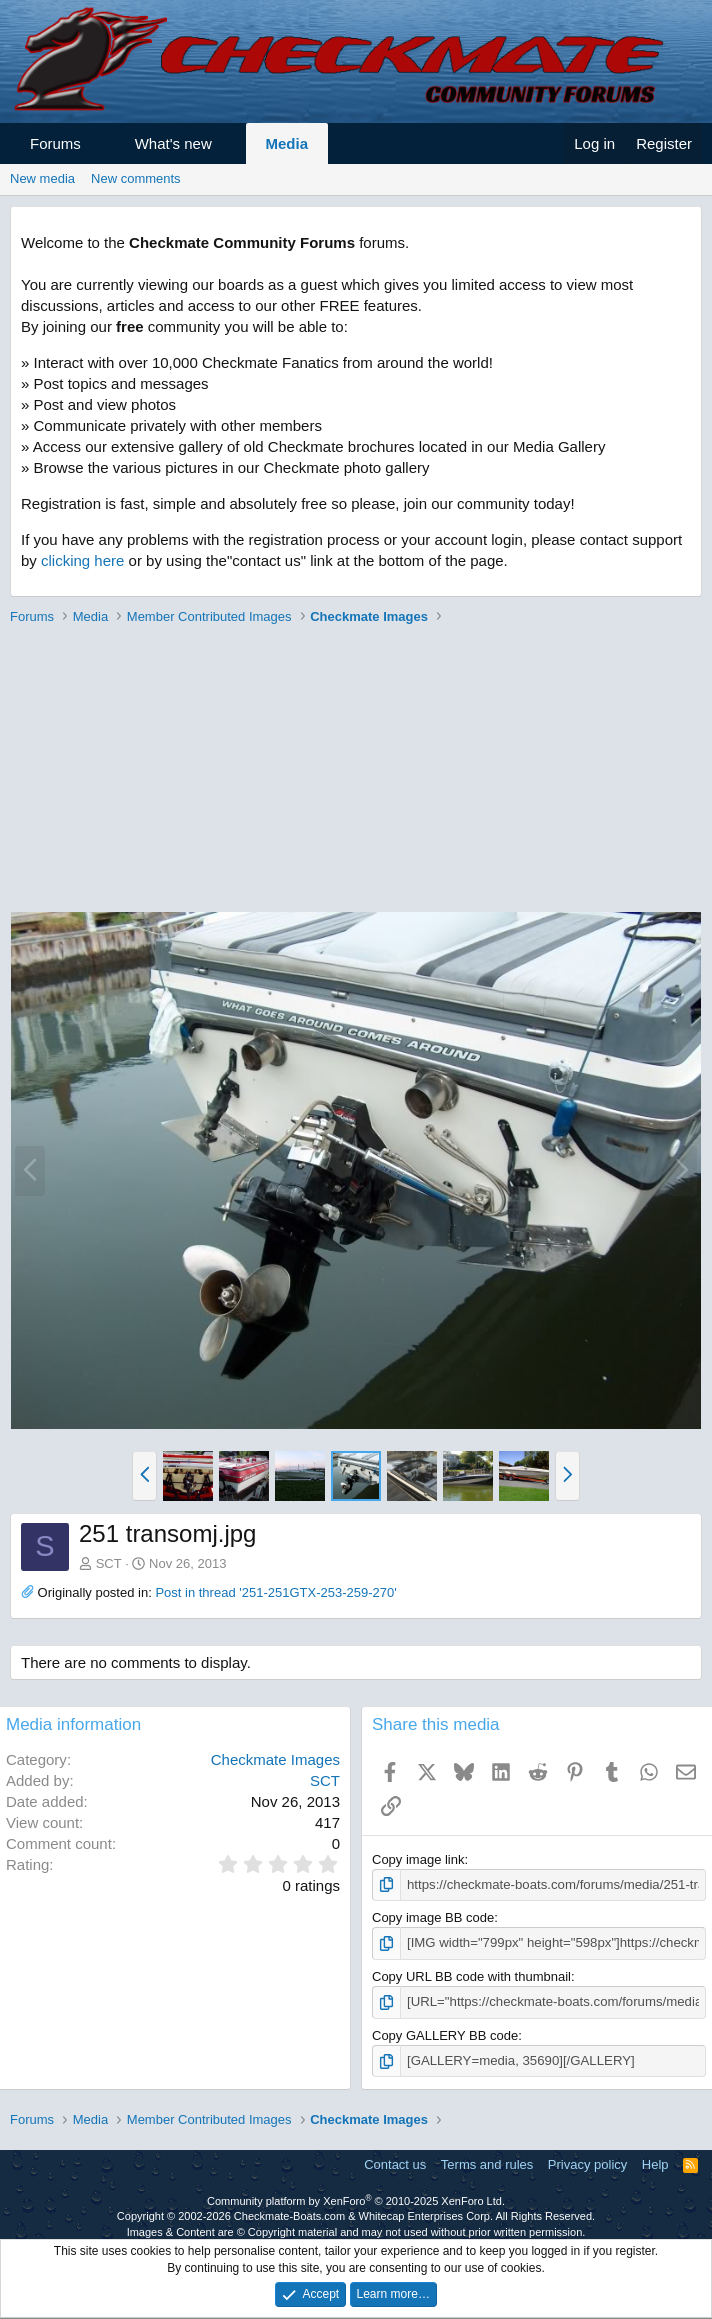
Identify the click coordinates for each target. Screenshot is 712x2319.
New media (42, 178)
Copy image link (418, 1859)
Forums (55, 143)
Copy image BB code (433, 1917)
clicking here (82, 560)
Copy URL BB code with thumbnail (471, 1975)
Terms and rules (487, 2163)
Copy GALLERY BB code (445, 2034)
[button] (98, 143)
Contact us (395, 2163)
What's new (173, 143)
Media (287, 143)
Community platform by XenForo (356, 2200)
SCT (109, 1563)
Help (655, 2163)
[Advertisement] (351, 771)
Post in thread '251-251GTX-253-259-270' (275, 1592)
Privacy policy (587, 2163)
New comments (136, 178)
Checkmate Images (275, 1759)
